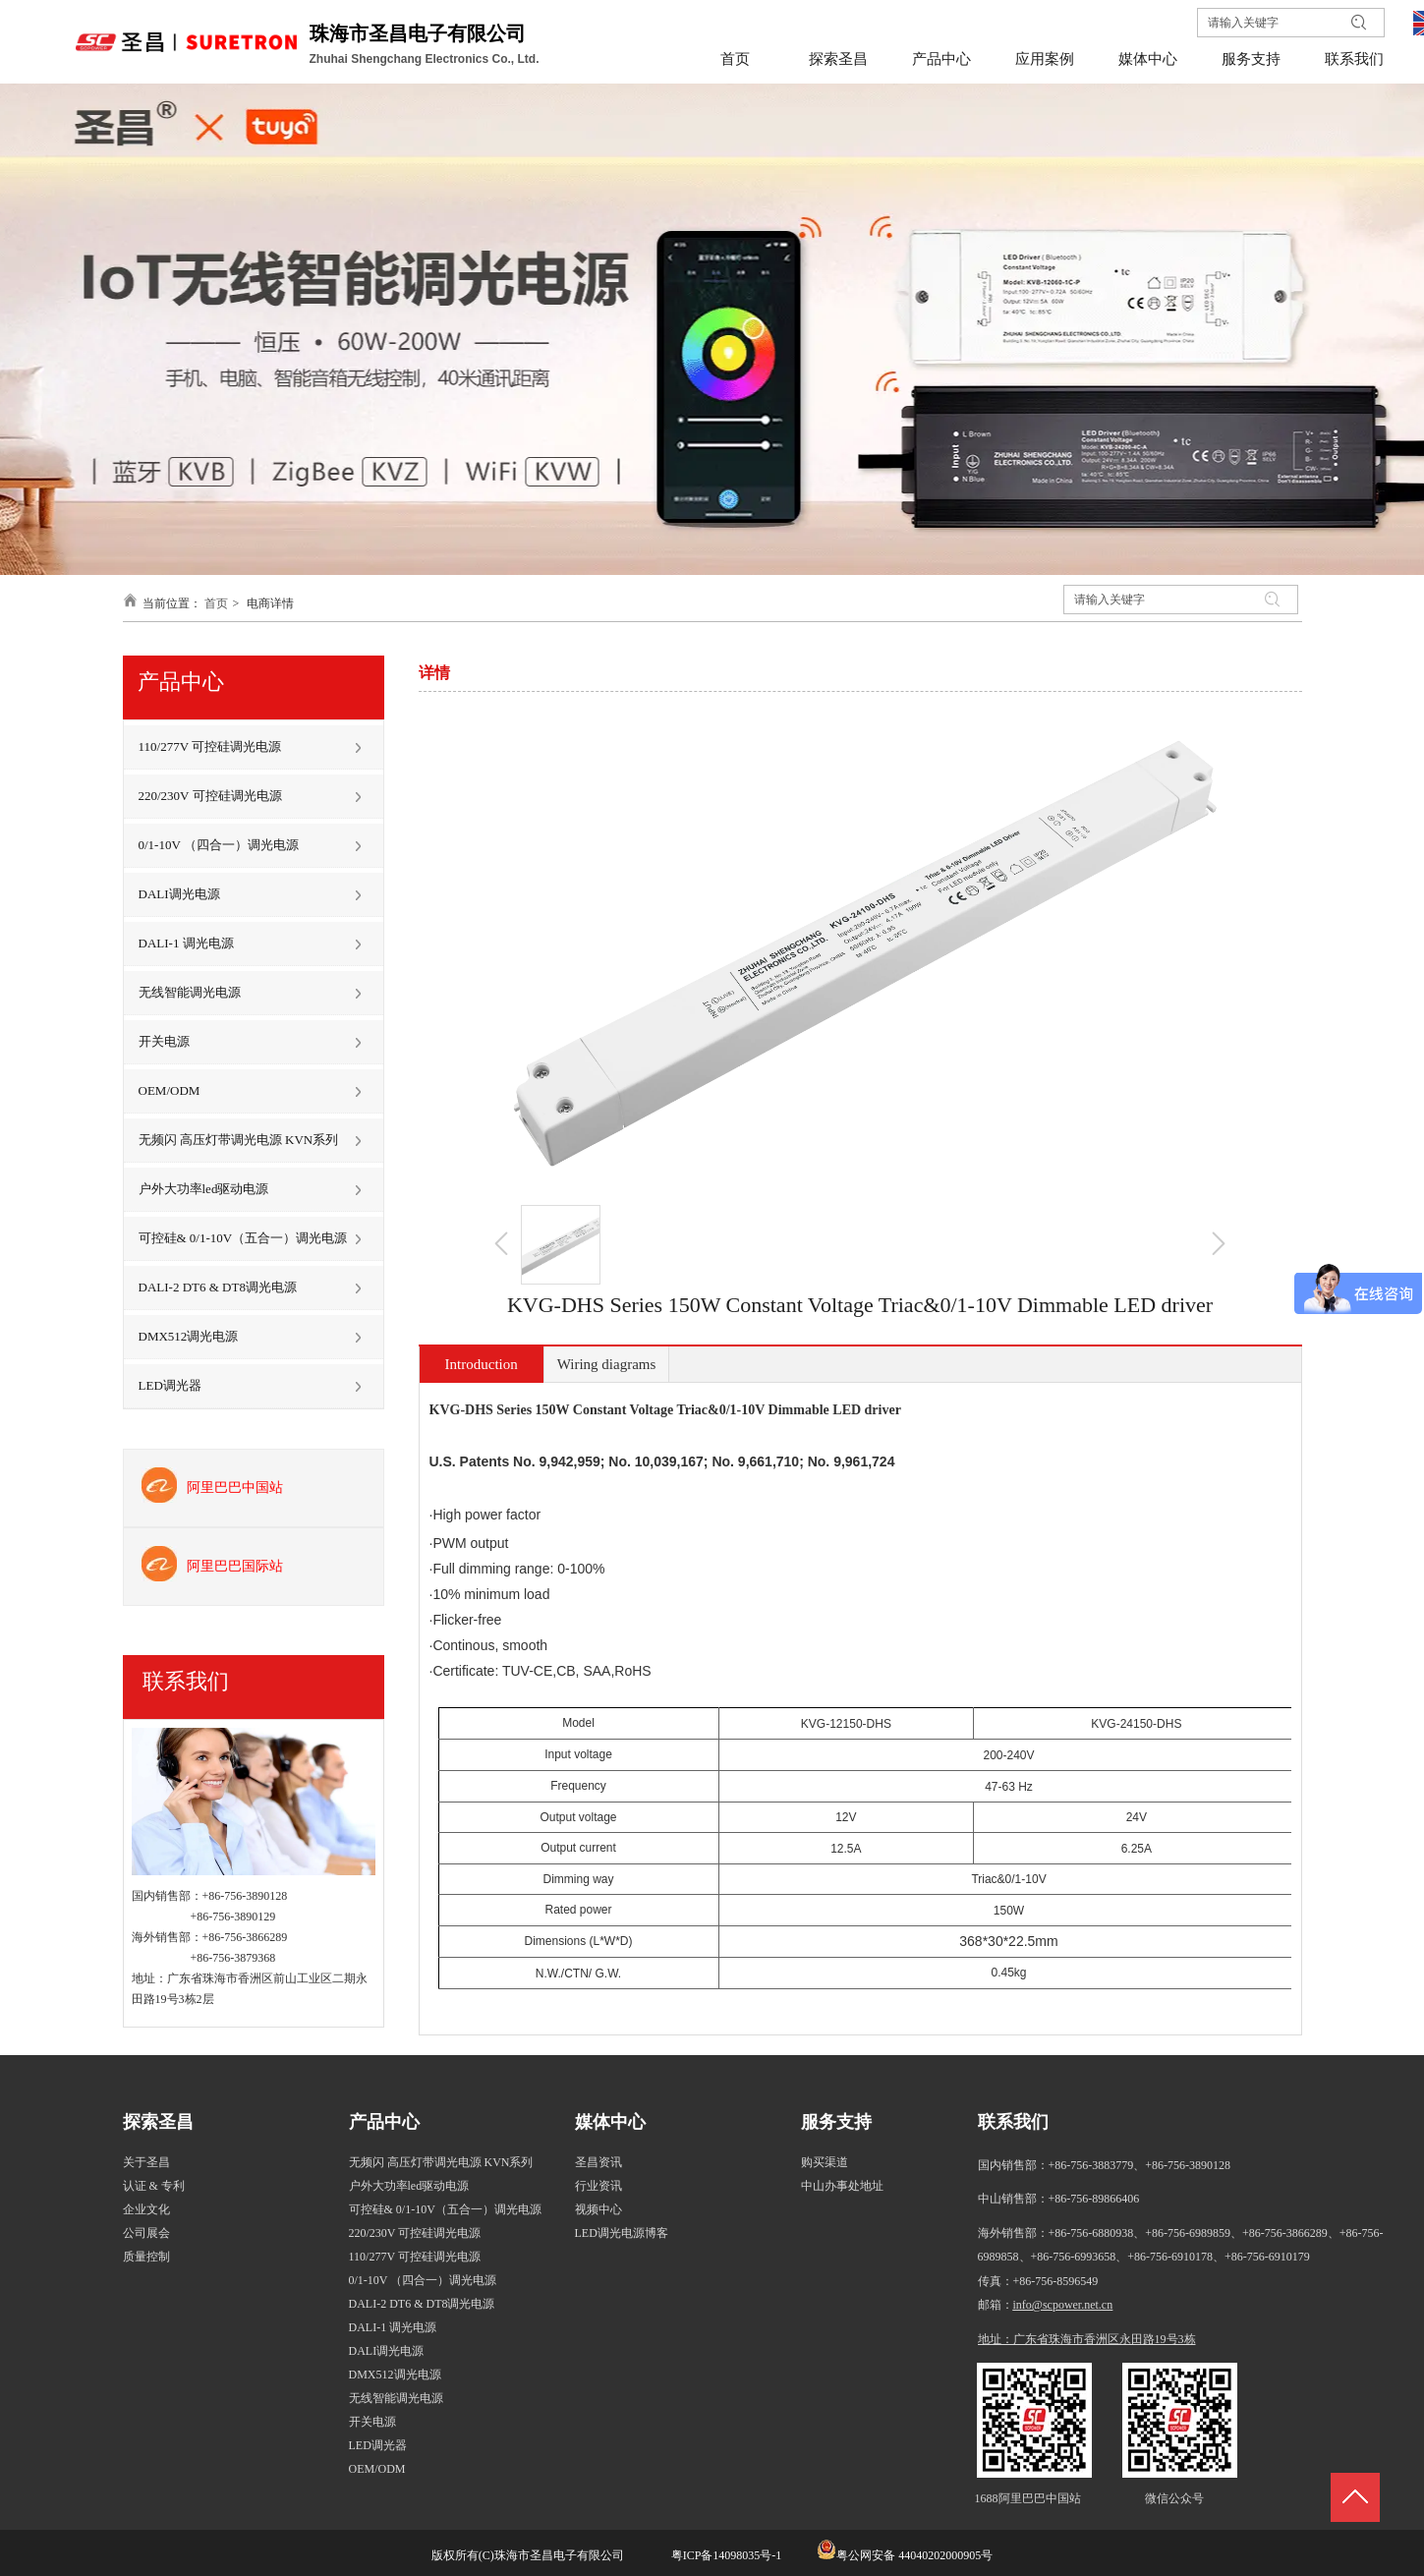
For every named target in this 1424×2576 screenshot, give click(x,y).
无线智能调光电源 (396, 2398)
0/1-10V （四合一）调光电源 (423, 2280)
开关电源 (372, 2422)
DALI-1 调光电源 (393, 2327)
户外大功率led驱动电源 (409, 2186)
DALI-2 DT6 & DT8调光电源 (422, 2304)
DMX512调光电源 (395, 2374)
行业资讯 (598, 2186)
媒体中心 (610, 2122)
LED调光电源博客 (621, 2233)
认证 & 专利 (154, 2186)
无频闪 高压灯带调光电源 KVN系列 (441, 2162)
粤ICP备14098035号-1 (725, 2555)
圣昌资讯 (598, 2162)
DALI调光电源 (387, 2351)
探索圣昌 (158, 2122)
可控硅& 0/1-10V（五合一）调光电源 (445, 2209)
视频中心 (598, 2209)
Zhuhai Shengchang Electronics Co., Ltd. (426, 59)
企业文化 (146, 2209)
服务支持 (836, 2122)
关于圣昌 (146, 2162)
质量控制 (146, 2256)
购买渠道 (824, 2162)
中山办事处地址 (842, 2186)
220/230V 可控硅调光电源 (415, 2233)
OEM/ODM (377, 2469)
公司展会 (146, 2233)
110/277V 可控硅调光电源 (415, 2256)
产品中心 (384, 2122)
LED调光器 (378, 2445)
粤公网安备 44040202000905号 (914, 2555)
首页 (216, 603)
